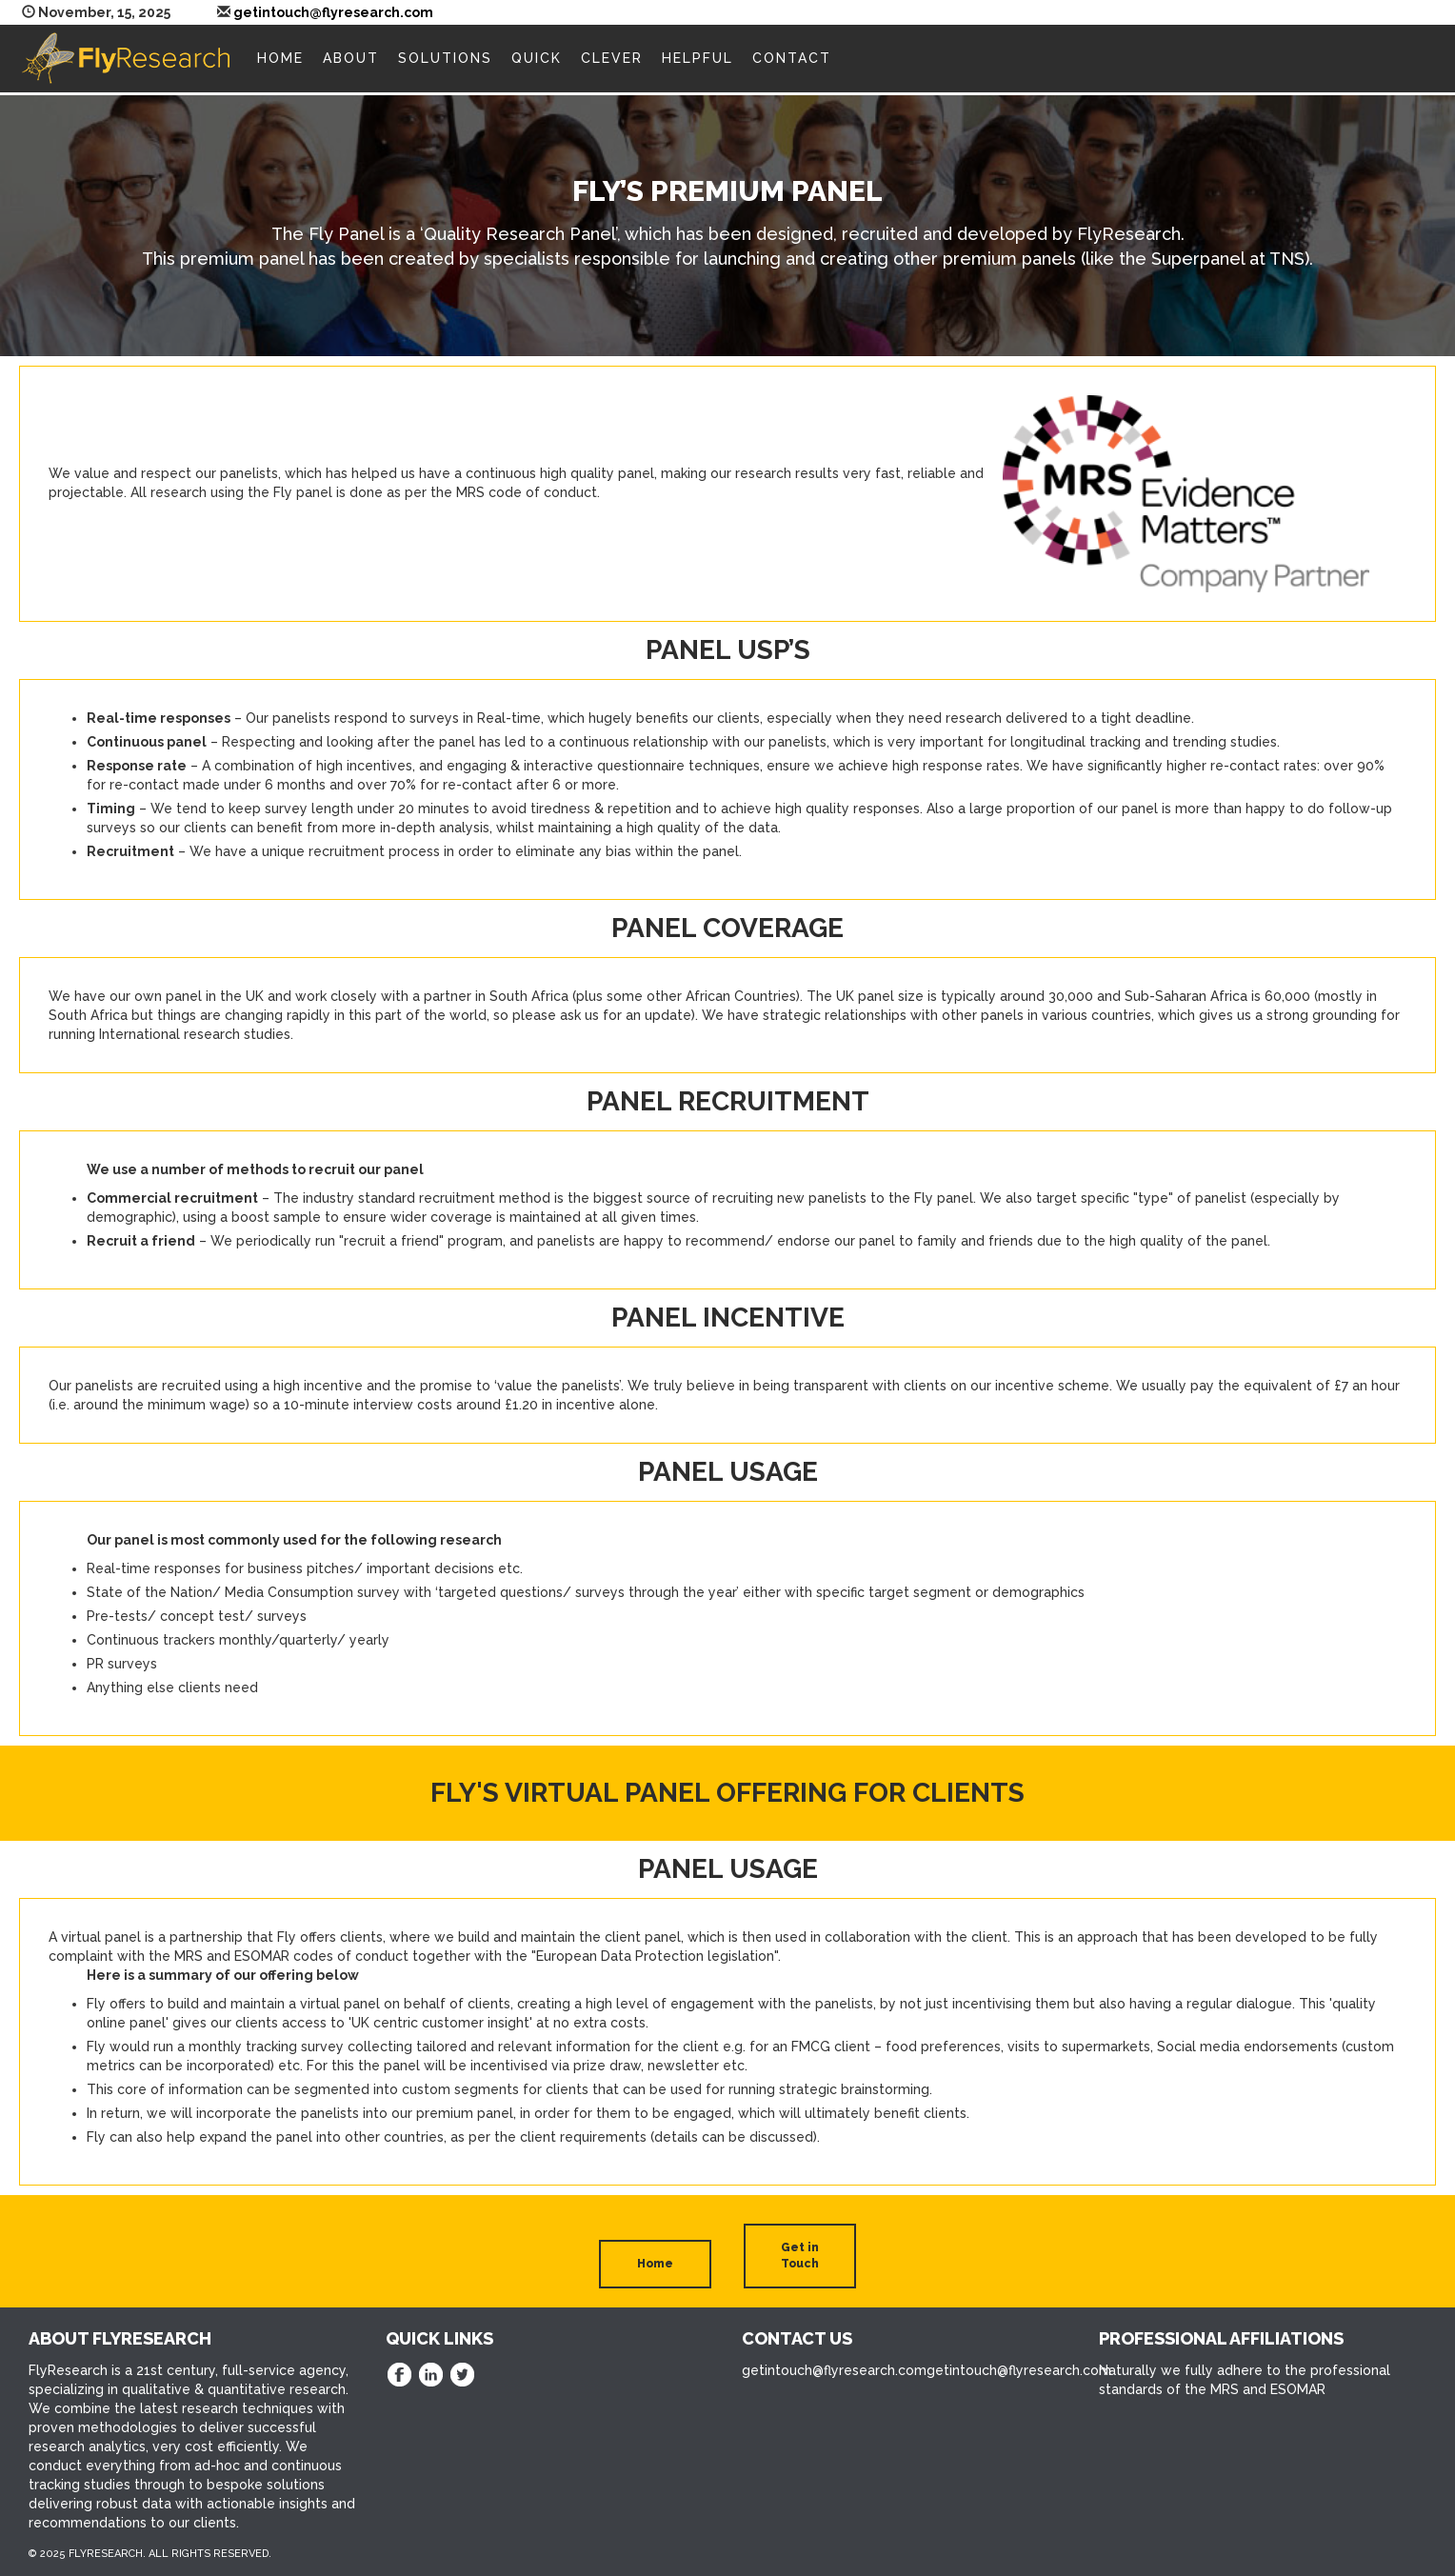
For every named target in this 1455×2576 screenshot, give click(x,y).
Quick (536, 58)
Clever (612, 58)
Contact (791, 58)
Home (280, 58)
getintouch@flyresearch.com (333, 12)
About (351, 58)
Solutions (445, 58)
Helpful (697, 58)
